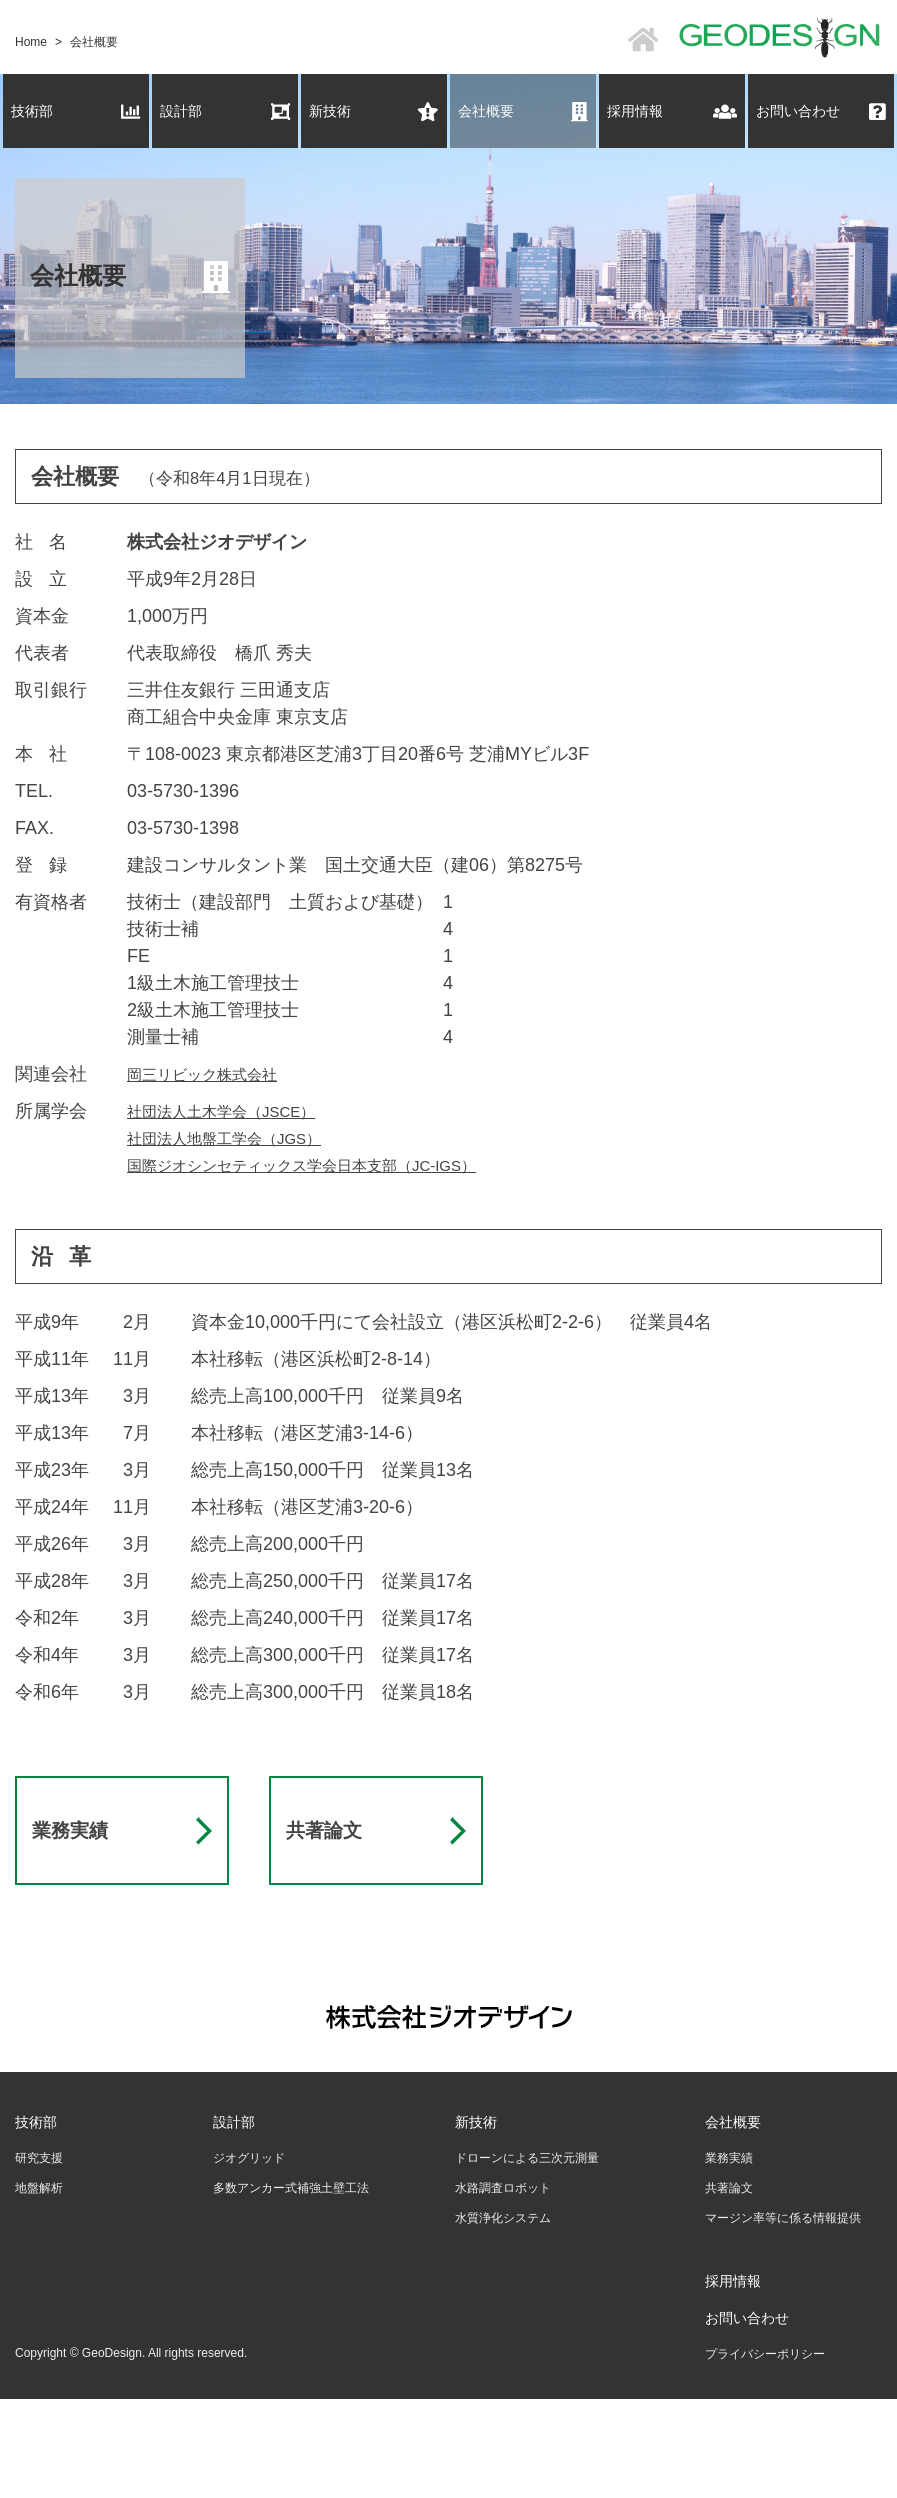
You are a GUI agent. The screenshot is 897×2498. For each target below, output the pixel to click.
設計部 (225, 111)
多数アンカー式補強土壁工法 (291, 2279)
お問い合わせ (821, 111)
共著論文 (334, 1875)
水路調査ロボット (503, 2279)
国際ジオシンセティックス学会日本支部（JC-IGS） (336, 1165)
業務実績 (80, 1875)
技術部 (76, 111)
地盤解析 (39, 2279)
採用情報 (672, 111)
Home (31, 42)
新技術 (374, 111)
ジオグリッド (249, 2249)
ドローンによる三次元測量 (527, 2249)
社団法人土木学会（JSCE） (240, 1111)
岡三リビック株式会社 (217, 1074)
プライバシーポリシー (765, 2445)
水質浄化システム (503, 2309)
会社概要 (523, 111)
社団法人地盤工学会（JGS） (243, 1138)
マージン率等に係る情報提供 (783, 2309)
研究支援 (39, 2249)
